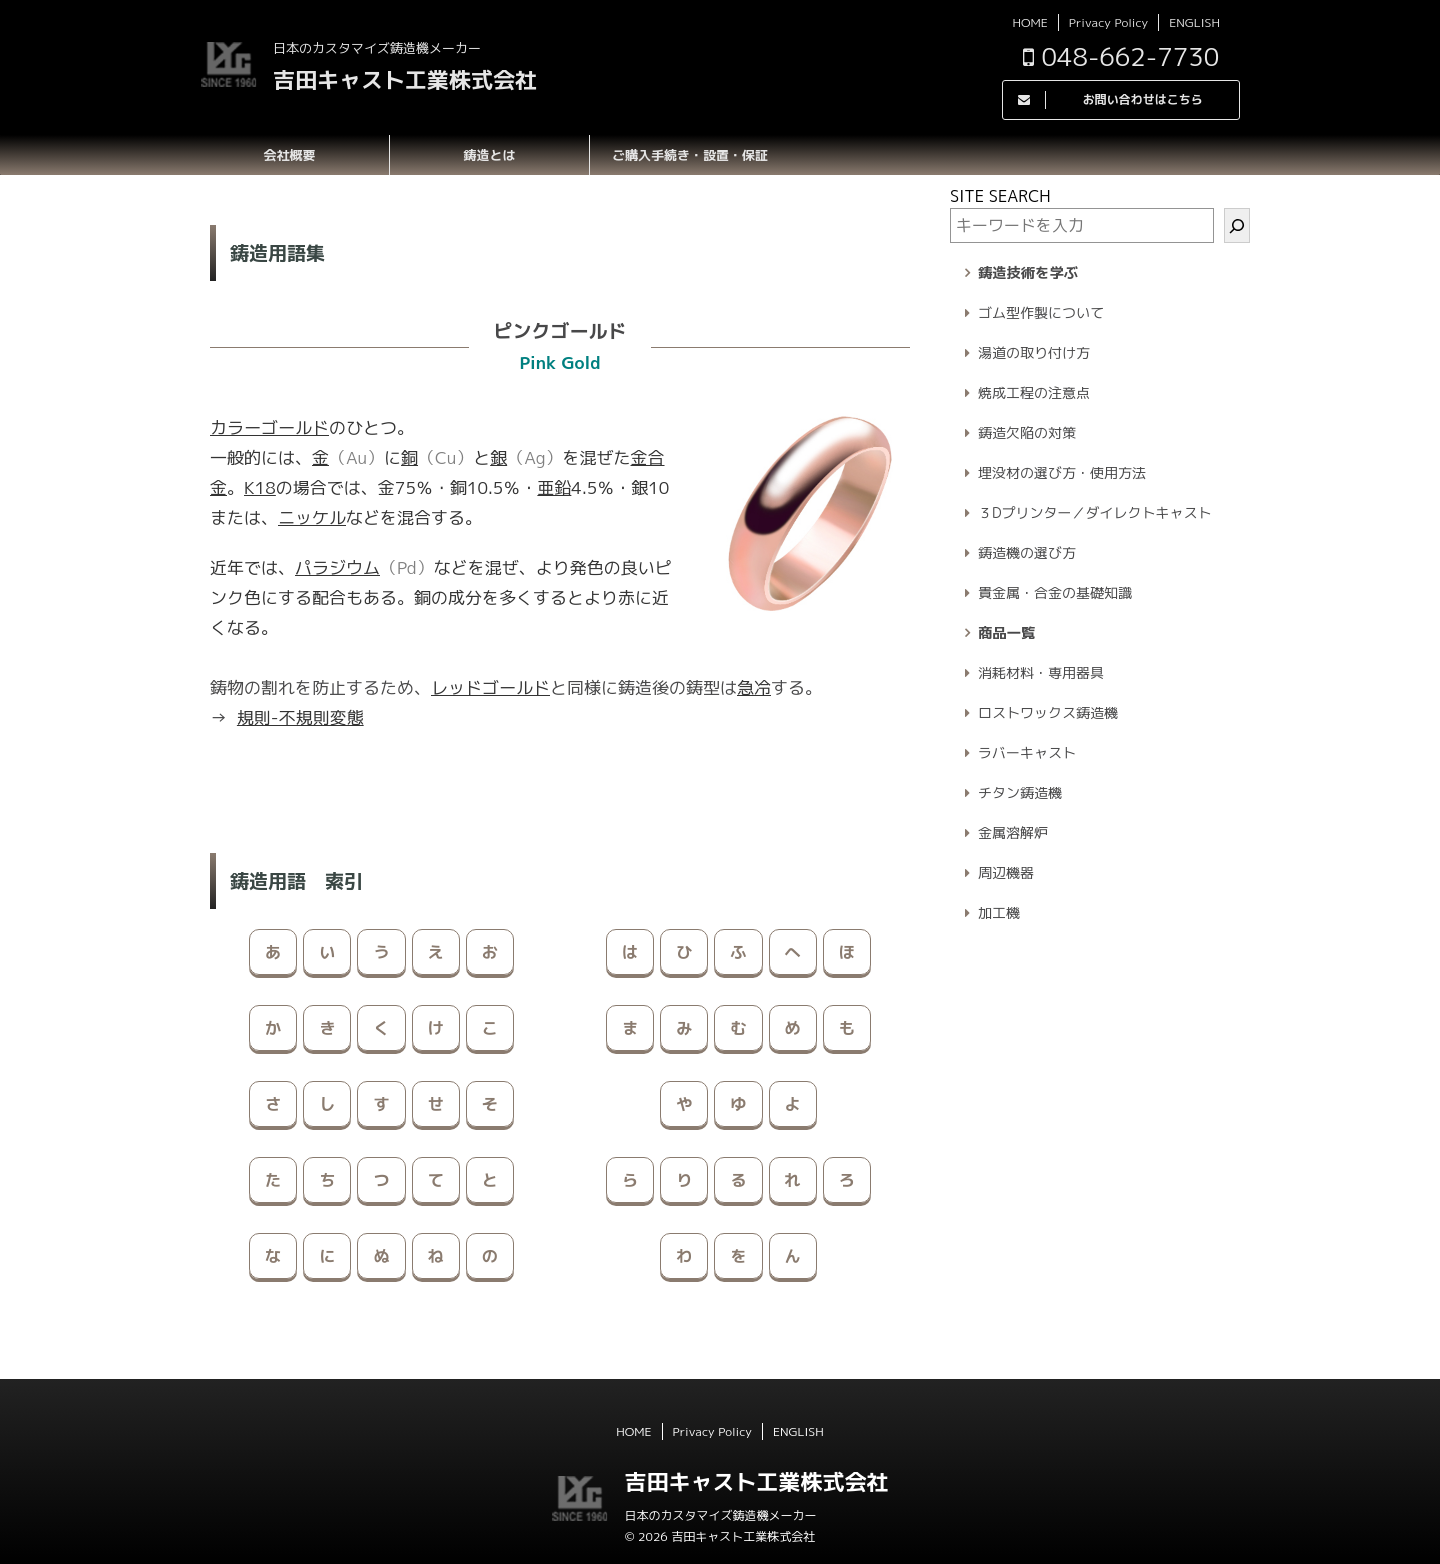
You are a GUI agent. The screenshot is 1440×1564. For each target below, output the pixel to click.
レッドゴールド (490, 687)
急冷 (754, 687)
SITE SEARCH (1000, 196)
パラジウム (337, 567)
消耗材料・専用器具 (1041, 672)
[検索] (1237, 225)
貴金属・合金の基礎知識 (1055, 592)
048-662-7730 (1121, 56)
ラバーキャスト (1027, 752)
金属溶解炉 (1013, 832)
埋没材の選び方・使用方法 (1062, 472)
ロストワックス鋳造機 (1048, 712)
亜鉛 (554, 487)
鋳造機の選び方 (1027, 552)
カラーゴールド (269, 427)
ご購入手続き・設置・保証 (690, 155)
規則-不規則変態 (300, 717)
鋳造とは (489, 155)
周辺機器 (1006, 872)
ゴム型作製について (1041, 312)
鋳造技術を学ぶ (1028, 273)
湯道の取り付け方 (1034, 352)
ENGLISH (1194, 22)
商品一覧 (1006, 633)
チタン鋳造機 (1020, 792)
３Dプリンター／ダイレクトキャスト (1095, 512)
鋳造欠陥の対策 (1027, 432)
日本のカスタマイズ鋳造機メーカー (720, 1515)
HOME (1029, 22)
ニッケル (312, 517)
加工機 (999, 912)
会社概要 (289, 155)
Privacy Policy (1108, 22)
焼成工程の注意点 (1034, 392)
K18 (260, 487)
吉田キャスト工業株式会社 (405, 79)
